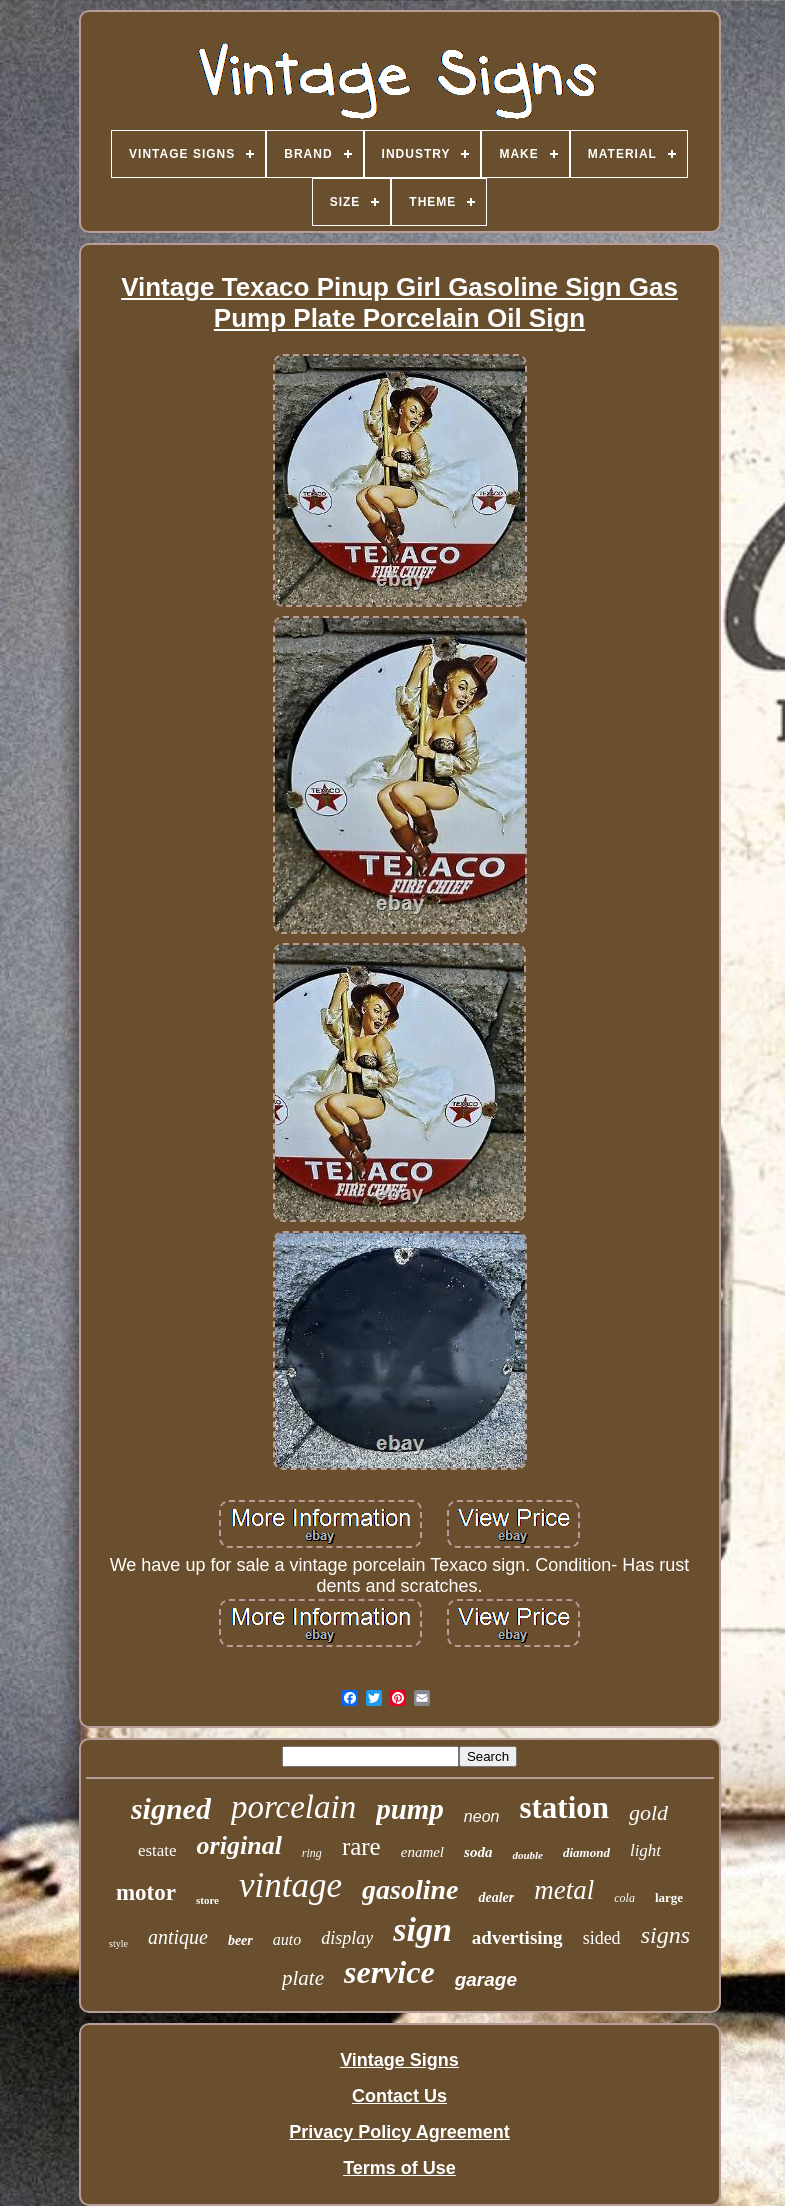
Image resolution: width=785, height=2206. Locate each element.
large (669, 1897)
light (645, 1850)
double (527, 1855)
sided (602, 1938)
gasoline (410, 1889)
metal (564, 1890)
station (564, 1807)
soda (478, 1852)
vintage (290, 1885)
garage (486, 1979)
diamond (586, 1852)
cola (624, 1898)
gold (648, 1812)
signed (171, 1808)
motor (146, 1892)
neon (482, 1816)
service (389, 1972)
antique (178, 1937)
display (347, 1938)
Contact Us (399, 2096)
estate (157, 1850)
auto (287, 1939)
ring (312, 1853)
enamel (422, 1852)
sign (422, 1929)
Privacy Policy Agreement (399, 2132)
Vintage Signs (399, 2060)
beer (240, 1940)
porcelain (293, 1807)
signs (665, 1935)
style (118, 1943)
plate (303, 1978)
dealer (496, 1897)
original (239, 1845)
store (207, 1900)
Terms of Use (399, 2168)
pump (410, 1809)
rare (361, 1846)
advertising (517, 1937)
